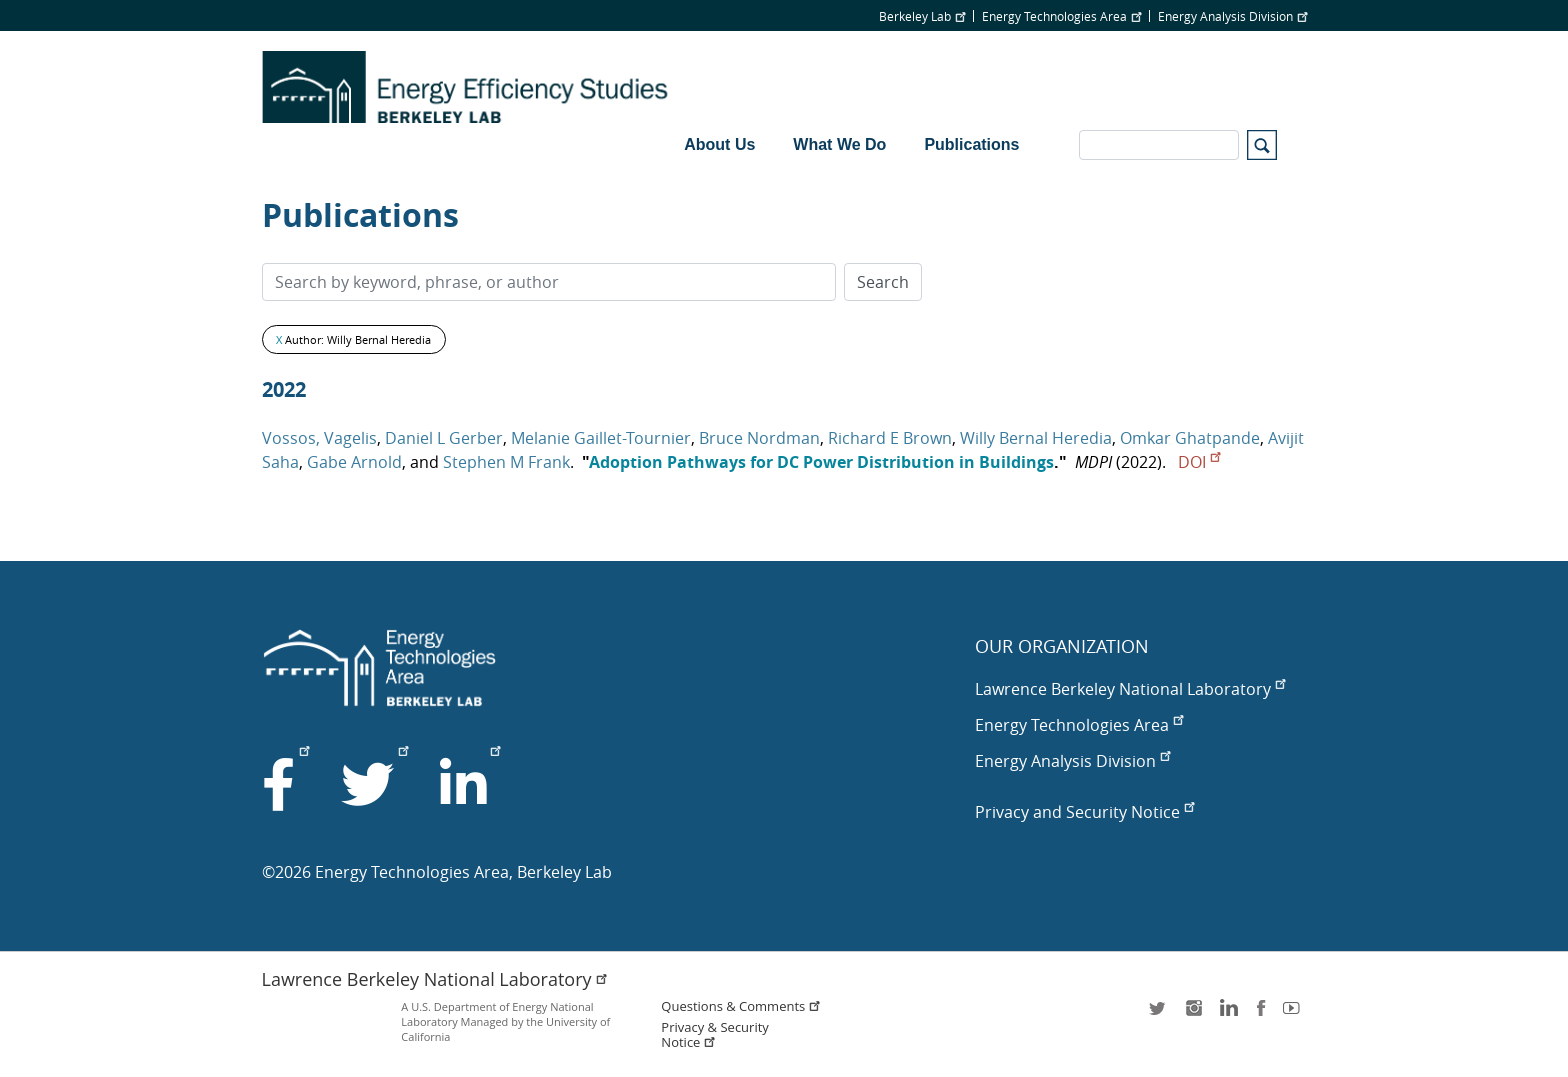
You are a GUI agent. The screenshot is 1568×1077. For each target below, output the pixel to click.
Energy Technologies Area (1061, 16)
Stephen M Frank (506, 462)
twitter (1159, 1014)
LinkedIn (1227, 1014)
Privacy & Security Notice (714, 1035)
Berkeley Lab (922, 16)
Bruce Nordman (759, 438)
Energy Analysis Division (1232, 16)
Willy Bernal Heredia (1036, 438)
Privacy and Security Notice (1084, 812)
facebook (1261, 1014)
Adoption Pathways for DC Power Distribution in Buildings (821, 462)
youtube (1295, 1014)
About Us (719, 144)
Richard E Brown (890, 438)
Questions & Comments (741, 1006)
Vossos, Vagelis (319, 438)
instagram (1193, 1014)
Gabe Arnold (354, 462)
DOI (1199, 462)
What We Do (839, 144)
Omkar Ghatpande (1190, 438)
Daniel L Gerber (444, 438)
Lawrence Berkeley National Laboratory (1130, 689)
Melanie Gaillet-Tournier (601, 438)
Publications (971, 144)
